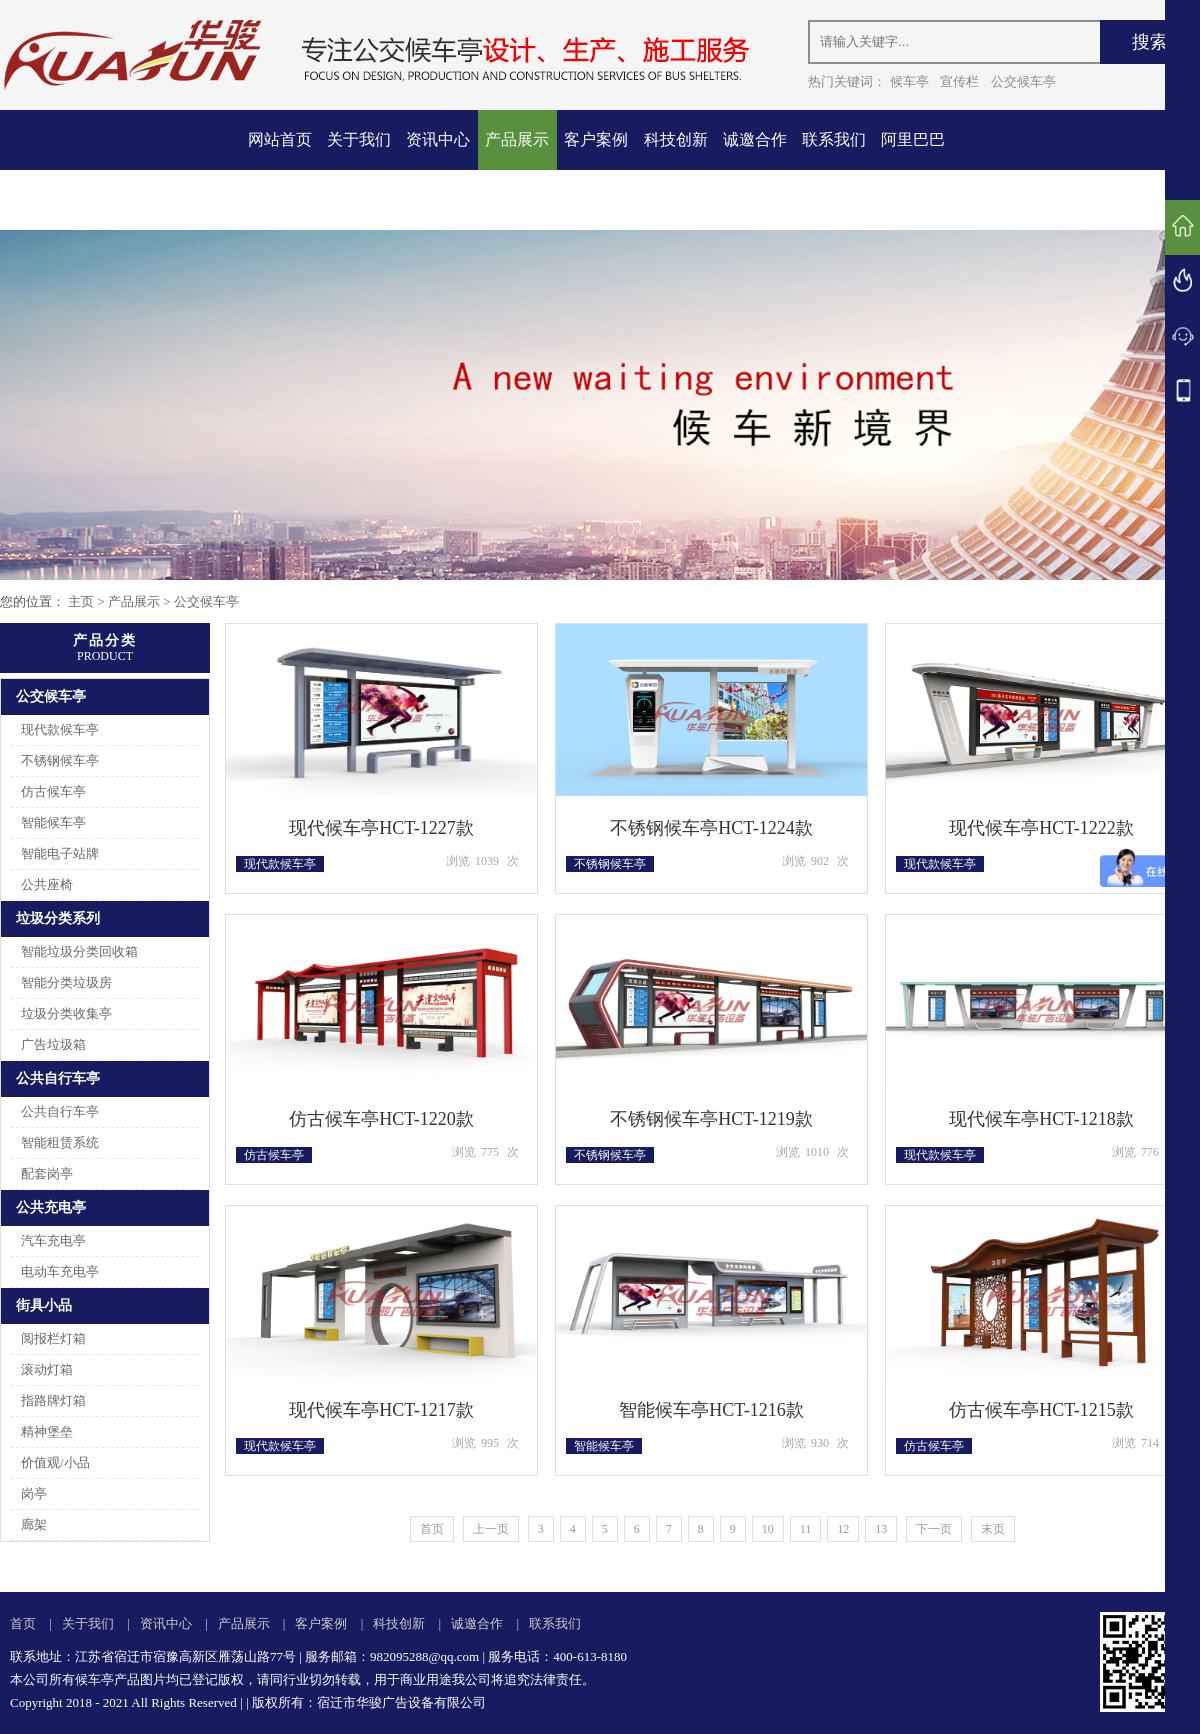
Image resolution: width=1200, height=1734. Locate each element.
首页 (432, 1529)
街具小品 (44, 1305)
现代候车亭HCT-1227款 (381, 828)
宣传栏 (959, 81)
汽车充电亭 (53, 1240)
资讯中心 (438, 139)
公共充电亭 (51, 1207)
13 (881, 1529)
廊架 (34, 1524)
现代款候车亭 (60, 729)
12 (843, 1529)
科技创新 (676, 139)
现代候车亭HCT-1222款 (1041, 828)
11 (806, 1529)
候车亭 (909, 81)
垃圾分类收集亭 (66, 1013)
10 (768, 1529)
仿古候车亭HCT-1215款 (1041, 1410)
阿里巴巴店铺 (913, 169)
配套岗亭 (47, 1173)
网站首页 (280, 139)
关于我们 (359, 139)
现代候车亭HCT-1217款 (381, 1410)
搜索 (1150, 42)
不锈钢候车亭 (60, 760)
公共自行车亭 (58, 1078)
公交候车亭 (1023, 81)
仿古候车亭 (53, 791)
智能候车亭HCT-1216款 (711, 1410)
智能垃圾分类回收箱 (79, 951)
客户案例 (596, 139)
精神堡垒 (47, 1431)
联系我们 (834, 139)
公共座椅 (47, 884)
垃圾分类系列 (58, 918)
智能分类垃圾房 (66, 982)
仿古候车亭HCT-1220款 (381, 1119)
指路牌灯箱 (53, 1400)
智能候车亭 (53, 822)
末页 (993, 1529)
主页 (81, 601)
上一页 (491, 1529)
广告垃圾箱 (53, 1044)
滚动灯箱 (47, 1369)
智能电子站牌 (60, 853)
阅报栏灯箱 (53, 1338)
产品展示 (517, 139)
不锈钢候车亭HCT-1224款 (711, 828)
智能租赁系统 (60, 1142)
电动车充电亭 (60, 1271)
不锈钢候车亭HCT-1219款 (711, 1119)
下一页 (934, 1529)
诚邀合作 (755, 139)
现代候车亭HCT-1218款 (1041, 1119)
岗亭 (34, 1493)
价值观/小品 (55, 1462)
